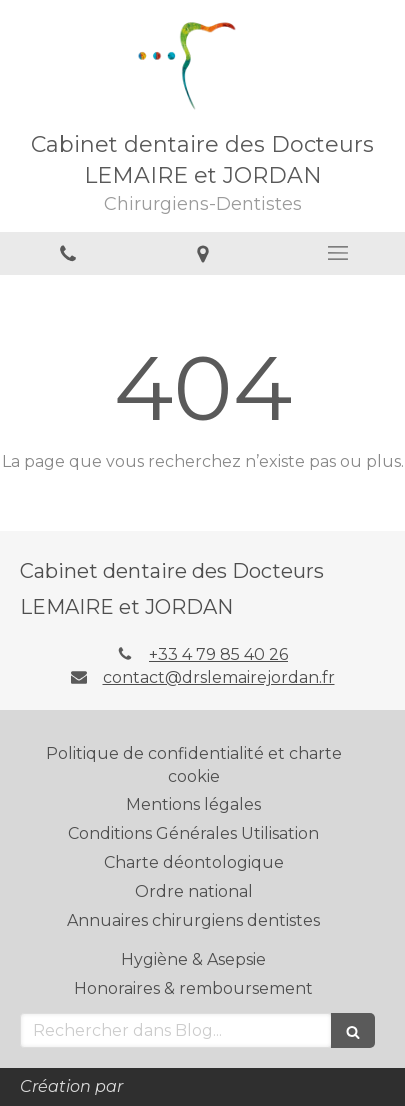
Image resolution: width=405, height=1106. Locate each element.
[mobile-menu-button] (337, 253)
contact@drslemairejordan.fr (219, 677)
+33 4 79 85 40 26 (218, 654)
